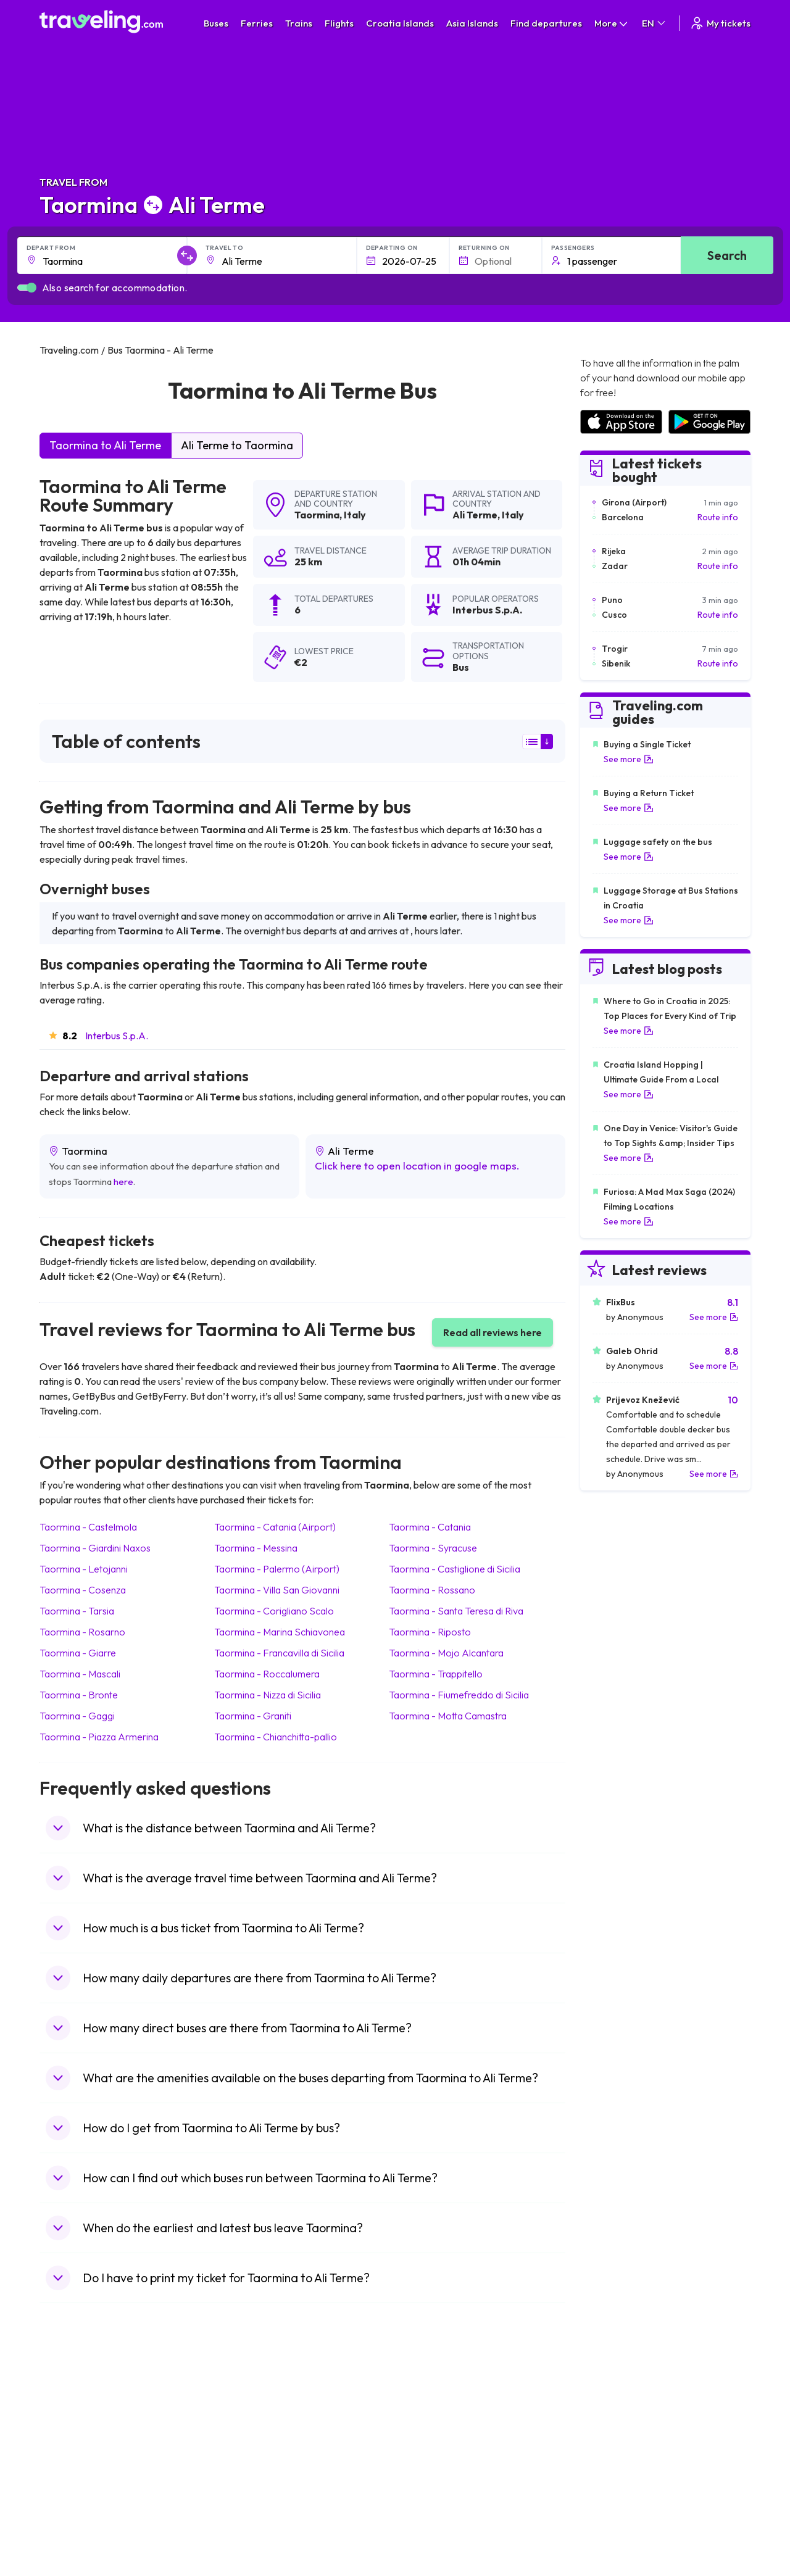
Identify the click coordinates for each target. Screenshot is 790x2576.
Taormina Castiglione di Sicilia (454, 1569)
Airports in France (614, 2419)
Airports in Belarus (615, 2445)
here (123, 1181)
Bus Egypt (242, 2484)
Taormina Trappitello (436, 1674)
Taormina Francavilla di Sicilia (279, 1653)
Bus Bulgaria (247, 2419)
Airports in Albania (615, 2497)
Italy (355, 515)
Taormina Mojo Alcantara (446, 1653)
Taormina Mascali (80, 1674)
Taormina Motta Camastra (448, 1716)
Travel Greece (74, 2445)
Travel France (73, 2484)
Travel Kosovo (74, 2536)
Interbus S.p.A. (116, 1035)
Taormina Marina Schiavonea (279, 1632)
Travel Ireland (72, 2523)
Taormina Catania (430, 1527)
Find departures (546, 23)
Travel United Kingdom (90, 2406)
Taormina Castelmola (88, 1527)
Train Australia (429, 2458)
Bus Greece (246, 2458)
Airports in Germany (619, 2484)
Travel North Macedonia (93, 2419)
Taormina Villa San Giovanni (276, 1590)
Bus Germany (249, 2432)
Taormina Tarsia (77, 1611)
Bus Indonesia (250, 2536)
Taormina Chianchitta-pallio (275, 1736)
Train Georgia (428, 2445)
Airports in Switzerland (623, 2458)
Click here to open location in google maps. (417, 1165)
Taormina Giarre (78, 1653)
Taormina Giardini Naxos (95, 1548)
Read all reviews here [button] (492, 1332)
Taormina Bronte (79, 1695)
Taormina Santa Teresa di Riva (456, 1611)
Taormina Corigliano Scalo (274, 1611)
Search (727, 255)
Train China (423, 2432)
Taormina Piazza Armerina (99, 1736)
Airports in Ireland (614, 2432)
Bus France (245, 2471)
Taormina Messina (255, 1548)
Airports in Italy (608, 2471)
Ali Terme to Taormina (237, 445)
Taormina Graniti (252, 1716)
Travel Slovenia (76, 2510)
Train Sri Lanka (430, 2419)
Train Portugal (429, 2406)
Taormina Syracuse (433, 1548)
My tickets (719, 23)
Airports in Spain (611, 2406)
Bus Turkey (244, 2523)
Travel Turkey (72, 2471)
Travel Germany (77, 2458)
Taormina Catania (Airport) (275, 1527)
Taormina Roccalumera (267, 1674)
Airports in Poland (614, 2510)
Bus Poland (245, 2497)
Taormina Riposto (430, 1632)
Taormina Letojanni (84, 1569)
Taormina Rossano (432, 1590)
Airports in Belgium (615, 2523)
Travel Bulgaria (75, 2432)
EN (654, 23)
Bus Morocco (249, 2406)
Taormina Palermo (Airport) (276, 1569)
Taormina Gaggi (77, 1716)
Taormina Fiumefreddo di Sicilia (459, 1695)
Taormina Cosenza (83, 1590)
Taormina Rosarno (82, 1632)
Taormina (316, 515)
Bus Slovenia (248, 2445)
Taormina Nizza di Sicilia (267, 1695)
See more (629, 759)
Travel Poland (72, 2497)
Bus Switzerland (254, 2510)
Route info (717, 517)
